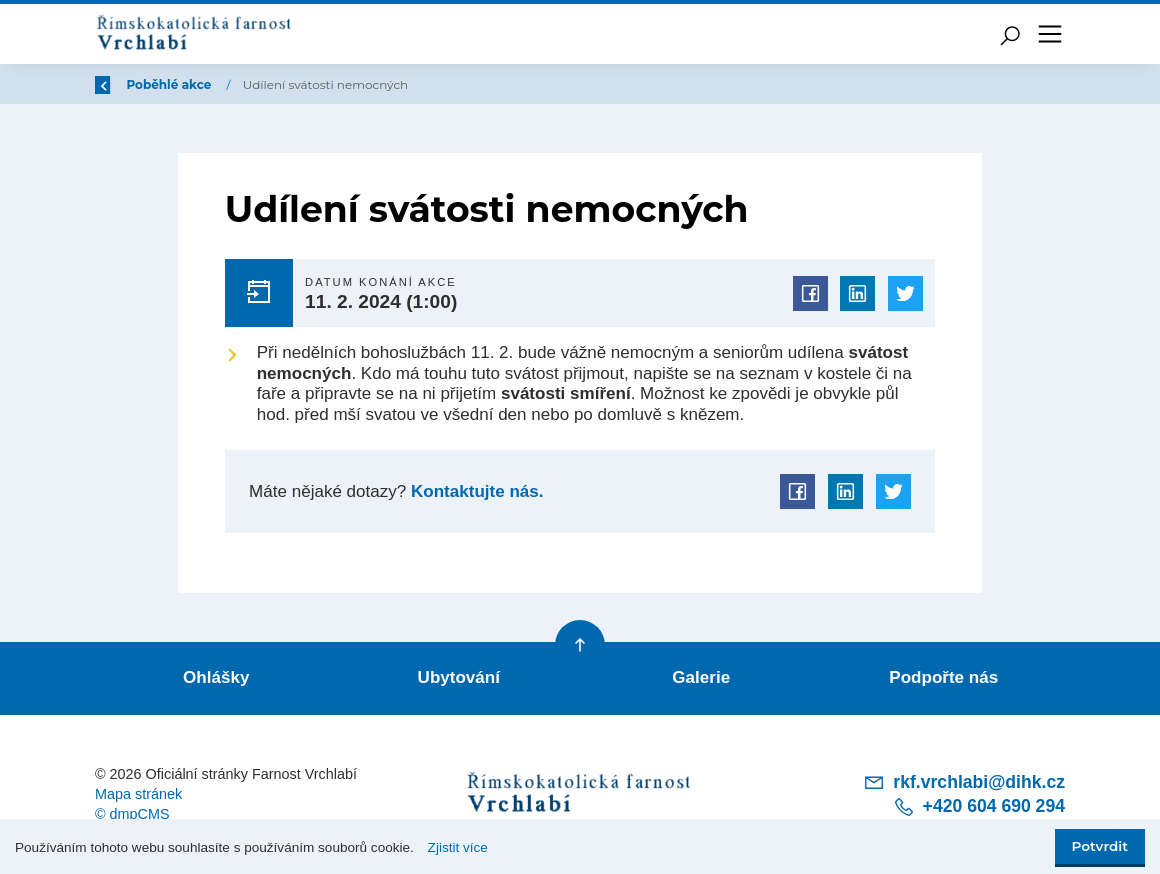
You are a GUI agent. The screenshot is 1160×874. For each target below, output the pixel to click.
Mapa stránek (138, 794)
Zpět (123, 84)
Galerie (701, 677)
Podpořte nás (943, 677)
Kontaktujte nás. (474, 491)
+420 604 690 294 (979, 807)
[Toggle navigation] (1050, 34)
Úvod (200, 84)
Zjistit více (458, 847)
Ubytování (459, 677)
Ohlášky (216, 677)
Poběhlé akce (290, 84)
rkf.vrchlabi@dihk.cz (964, 782)
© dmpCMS (132, 814)
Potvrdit (1100, 846)
